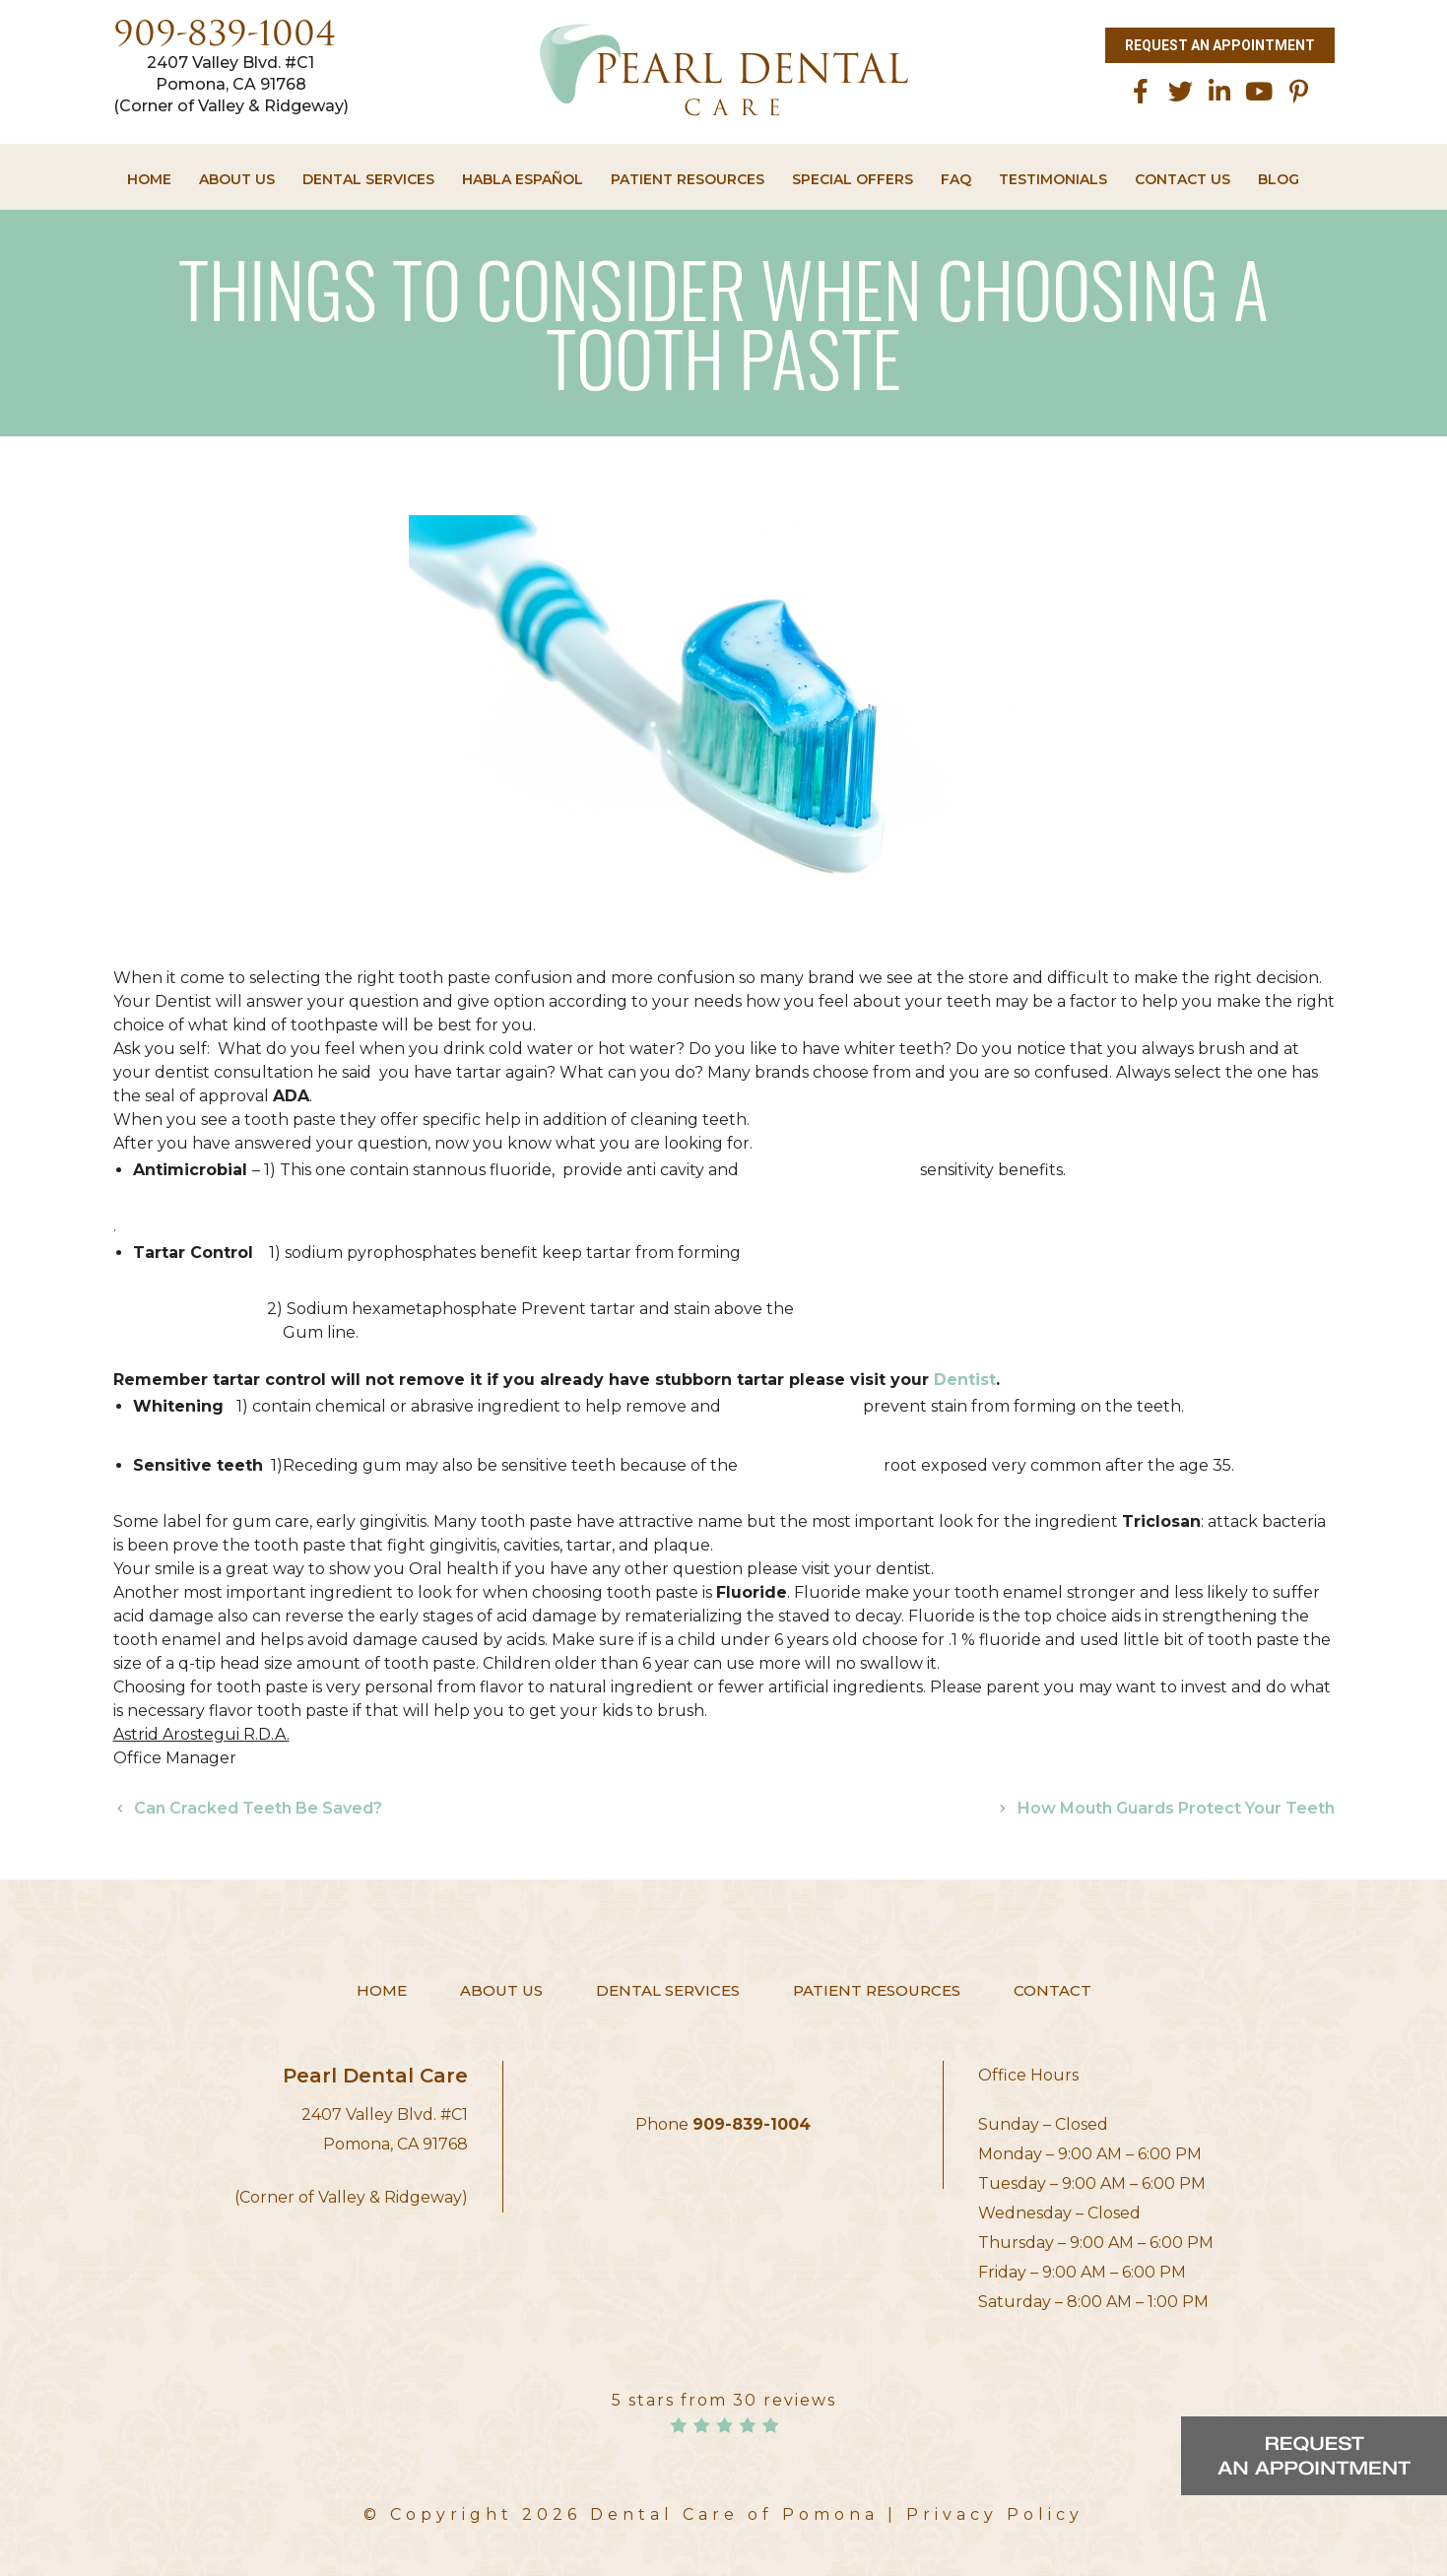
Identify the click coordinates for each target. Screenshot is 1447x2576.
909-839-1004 (224, 37)
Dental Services (368, 179)
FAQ (956, 179)
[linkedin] (1219, 91)
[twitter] (1180, 91)
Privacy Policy (995, 2514)
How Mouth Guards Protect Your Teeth (1176, 1808)
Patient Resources (687, 179)
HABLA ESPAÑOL (522, 179)
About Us (237, 179)
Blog (1278, 179)
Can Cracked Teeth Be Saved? (258, 1808)
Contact (1052, 1990)
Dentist (965, 1379)
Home (149, 179)
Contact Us (1182, 179)
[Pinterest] (1298, 91)
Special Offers (852, 179)
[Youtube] (1259, 91)
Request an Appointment (1220, 45)
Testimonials (1053, 179)
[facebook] (1140, 91)
